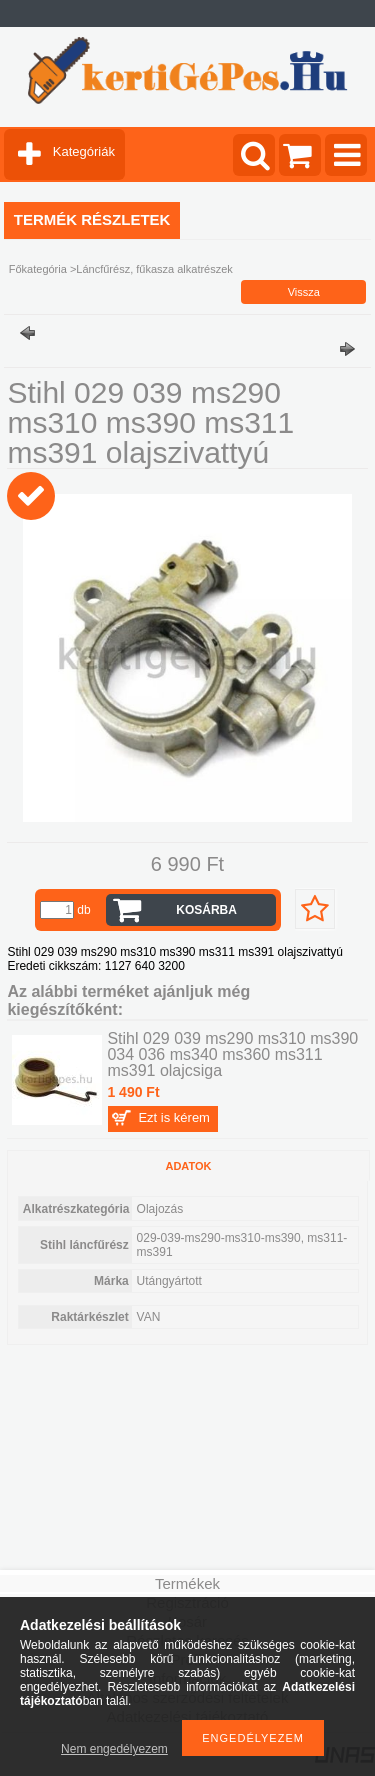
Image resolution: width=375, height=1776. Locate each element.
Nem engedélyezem (114, 1749)
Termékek (187, 1583)
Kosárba (206, 910)
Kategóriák (84, 151)
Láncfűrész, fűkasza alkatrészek (154, 269)
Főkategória (38, 269)
